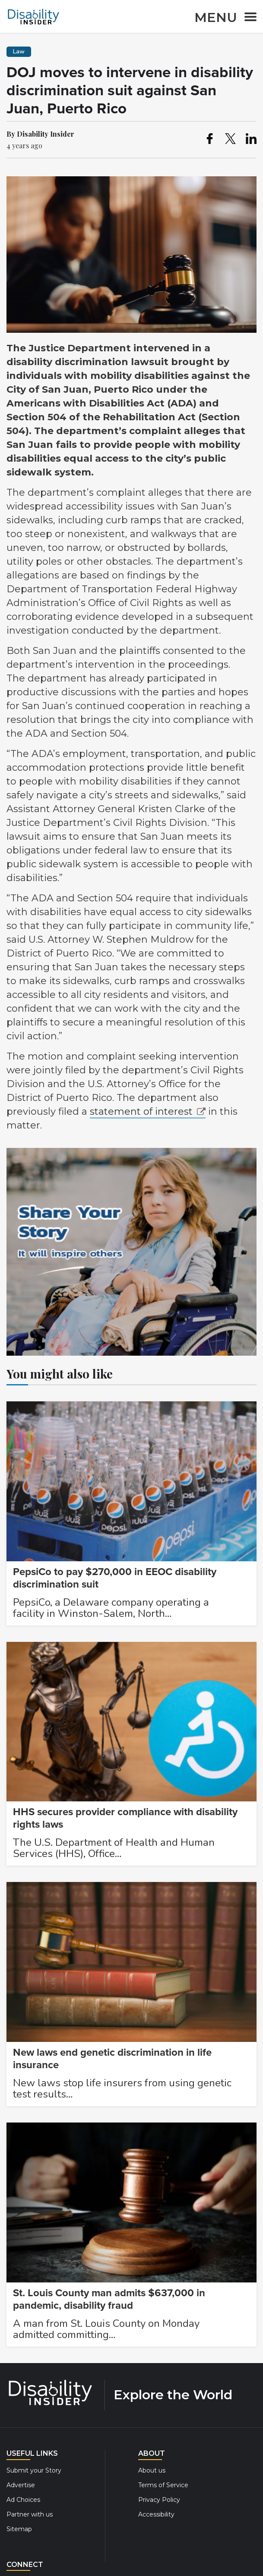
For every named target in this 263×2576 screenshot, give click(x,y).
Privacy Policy (159, 2500)
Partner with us (29, 2514)
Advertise (20, 2485)
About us (151, 2470)
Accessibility (156, 2514)
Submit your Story (33, 2470)
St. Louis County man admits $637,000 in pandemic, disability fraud (109, 2299)
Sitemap (19, 2529)
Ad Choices (23, 2500)
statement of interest (141, 1111)
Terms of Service (163, 2485)
